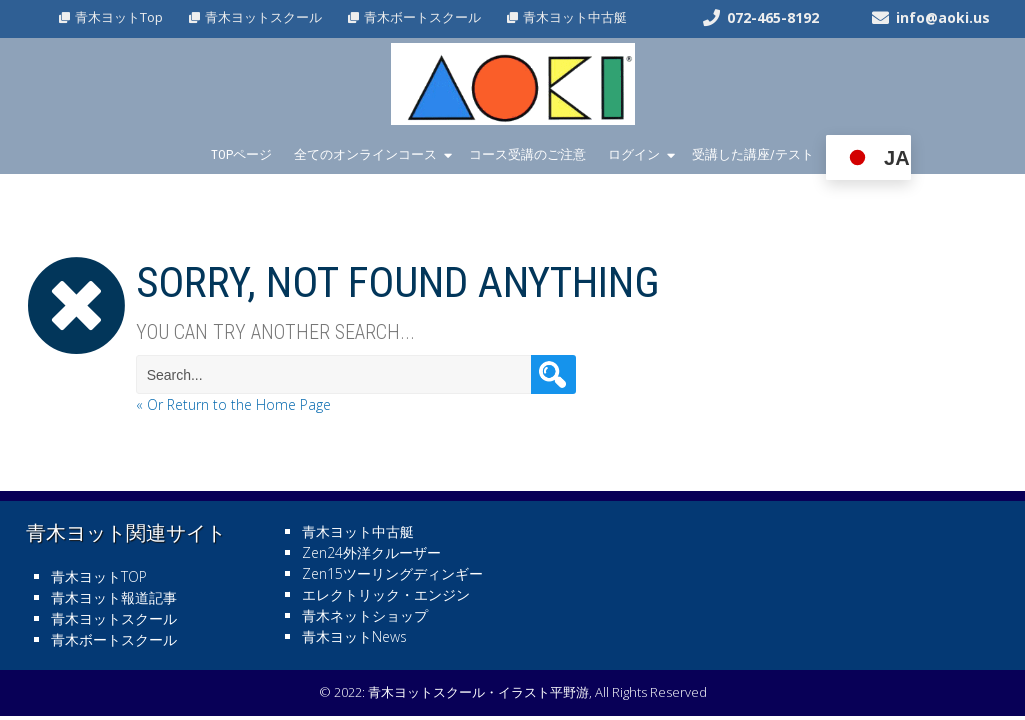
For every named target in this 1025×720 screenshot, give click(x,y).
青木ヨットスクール (263, 17)
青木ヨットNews (354, 636)
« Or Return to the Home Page (233, 404)
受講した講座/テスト (753, 154)
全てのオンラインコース (365, 154)
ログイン (634, 154)
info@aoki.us (943, 17)
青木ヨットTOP (99, 576)
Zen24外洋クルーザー (371, 552)
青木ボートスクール (422, 17)
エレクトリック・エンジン (386, 594)
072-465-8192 (773, 17)
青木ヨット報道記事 (114, 597)
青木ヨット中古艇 (575, 17)
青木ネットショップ (365, 615)
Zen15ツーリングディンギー (392, 573)
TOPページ (241, 154)
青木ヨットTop (119, 17)
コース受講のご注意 (527, 154)
